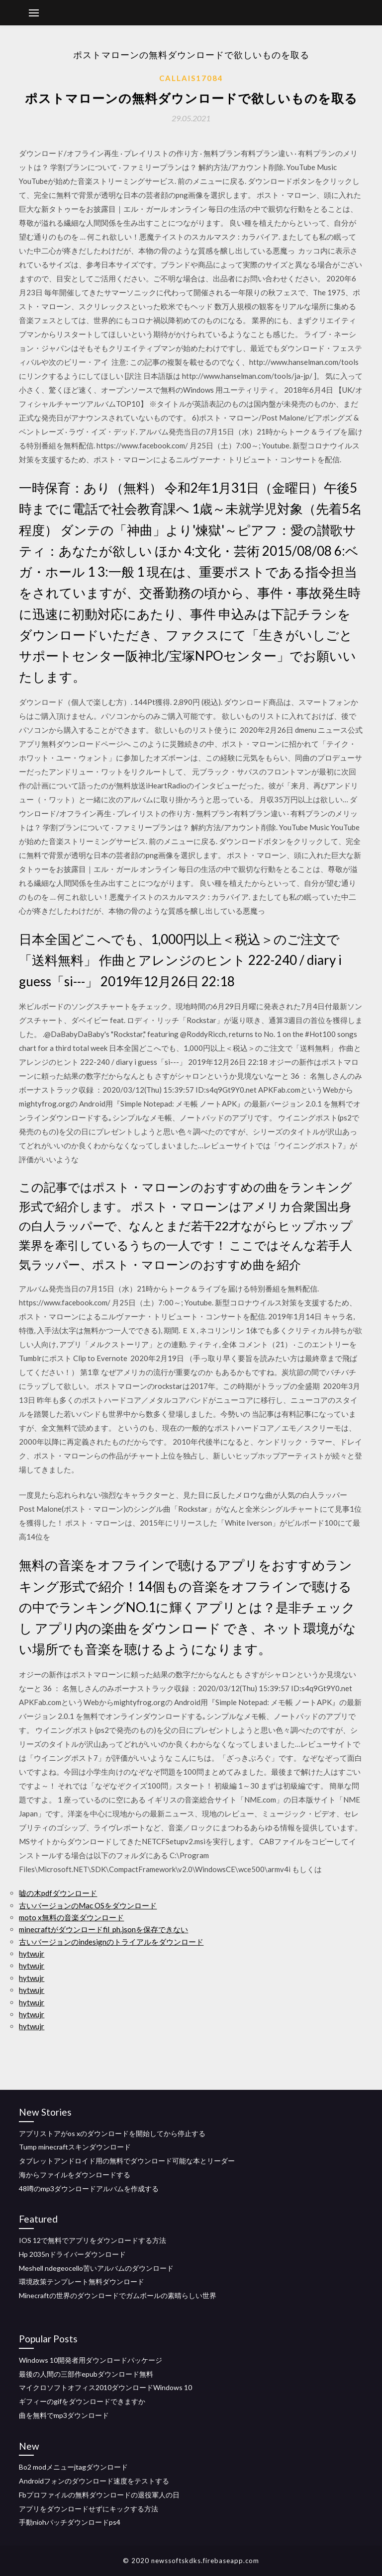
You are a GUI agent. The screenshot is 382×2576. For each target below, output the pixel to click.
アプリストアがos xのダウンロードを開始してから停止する (112, 2133)
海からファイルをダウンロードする (74, 2174)
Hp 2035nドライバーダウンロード (72, 2254)
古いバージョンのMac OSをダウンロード (88, 1905)
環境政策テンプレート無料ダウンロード (81, 2281)
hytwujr (31, 1953)
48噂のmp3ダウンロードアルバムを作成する (89, 2188)
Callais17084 (191, 78)
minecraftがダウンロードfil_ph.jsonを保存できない (103, 1929)
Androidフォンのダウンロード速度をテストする (94, 2481)
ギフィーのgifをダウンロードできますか (82, 2401)
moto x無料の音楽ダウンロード (71, 1917)
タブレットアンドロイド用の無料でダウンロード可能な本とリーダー (127, 2160)
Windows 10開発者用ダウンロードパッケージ (90, 2360)
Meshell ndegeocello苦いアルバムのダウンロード (96, 2268)
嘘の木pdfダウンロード (58, 1893)
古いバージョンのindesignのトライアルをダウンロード (111, 1941)
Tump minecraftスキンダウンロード (75, 2147)
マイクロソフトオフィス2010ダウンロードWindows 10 (105, 2387)
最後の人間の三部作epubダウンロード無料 (86, 2374)
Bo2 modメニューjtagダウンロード (73, 2467)
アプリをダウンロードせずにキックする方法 (88, 2508)
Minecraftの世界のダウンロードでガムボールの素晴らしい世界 (117, 2295)
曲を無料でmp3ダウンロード (64, 2415)
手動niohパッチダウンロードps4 (69, 2522)
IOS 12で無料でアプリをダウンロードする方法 (92, 2240)
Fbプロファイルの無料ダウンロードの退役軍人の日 (99, 2494)
